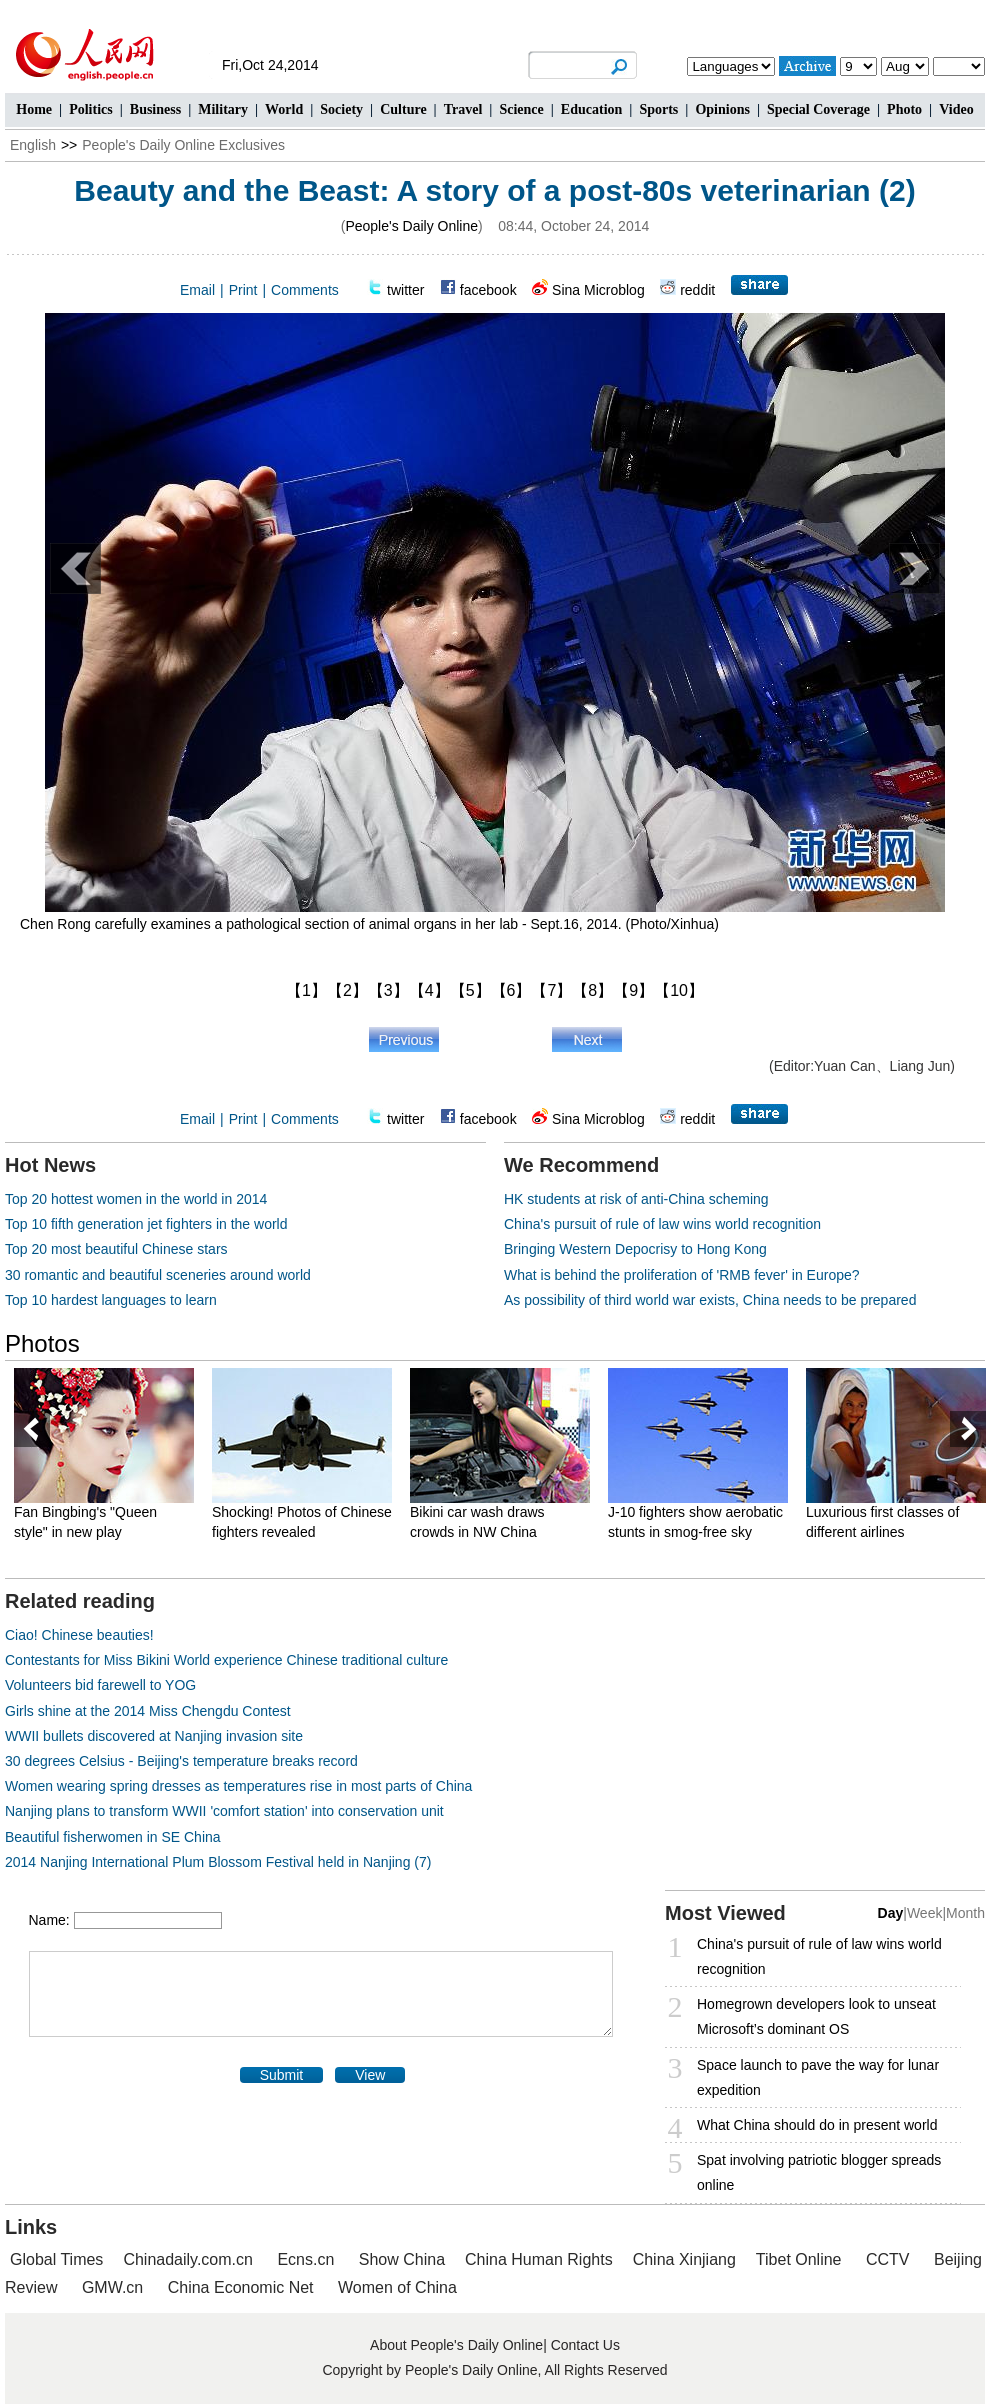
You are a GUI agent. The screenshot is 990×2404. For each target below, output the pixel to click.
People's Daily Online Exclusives (183, 145)
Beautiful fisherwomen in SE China (113, 1837)
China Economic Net (241, 2287)
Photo (904, 109)
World (284, 109)
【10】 (679, 990)
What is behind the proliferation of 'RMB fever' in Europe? (682, 1275)
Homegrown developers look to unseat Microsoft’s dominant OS (816, 2016)
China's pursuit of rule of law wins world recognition (662, 1224)
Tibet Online (799, 2259)
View (370, 2075)
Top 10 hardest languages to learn (111, 1300)
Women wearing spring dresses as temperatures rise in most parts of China (238, 1786)
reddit (697, 290)
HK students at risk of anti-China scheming (636, 1199)
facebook (488, 290)
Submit (282, 2075)
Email (197, 290)
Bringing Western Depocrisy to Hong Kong (635, 1249)
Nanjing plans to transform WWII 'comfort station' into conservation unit (224, 1811)
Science (521, 109)
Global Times (56, 2259)
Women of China (397, 2287)
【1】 (306, 990)
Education (591, 109)
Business (155, 109)
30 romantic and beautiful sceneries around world (158, 1275)
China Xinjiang (684, 2259)
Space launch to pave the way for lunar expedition (818, 2077)
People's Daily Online (411, 226)
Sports (658, 109)
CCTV (888, 2259)
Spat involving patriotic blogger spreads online (819, 2172)
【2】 (347, 990)
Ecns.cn (305, 2259)
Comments (305, 290)
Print (243, 290)
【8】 (592, 990)
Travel (463, 109)
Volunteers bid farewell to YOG (100, 1685)
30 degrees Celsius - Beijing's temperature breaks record (181, 1761)
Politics (91, 109)
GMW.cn (115, 2287)
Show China (402, 2259)
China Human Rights (539, 2259)
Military (223, 109)
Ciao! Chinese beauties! (79, 1635)
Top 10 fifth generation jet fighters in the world (146, 1224)
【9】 (633, 990)
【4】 (429, 990)
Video (956, 109)
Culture (403, 109)
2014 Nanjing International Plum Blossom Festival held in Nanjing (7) (218, 1862)
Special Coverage (818, 109)
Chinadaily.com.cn (188, 2259)
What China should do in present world (817, 2125)
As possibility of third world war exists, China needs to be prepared (710, 1300)
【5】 (470, 990)
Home (34, 109)
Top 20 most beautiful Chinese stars (116, 1249)
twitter (405, 290)
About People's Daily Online (456, 2345)
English (33, 145)
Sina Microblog (598, 290)
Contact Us (585, 2345)
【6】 (511, 990)
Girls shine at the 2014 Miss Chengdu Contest (148, 1711)
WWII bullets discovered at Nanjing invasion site (154, 1736)
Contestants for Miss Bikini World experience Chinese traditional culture (226, 1660)
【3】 (388, 990)
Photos (42, 1343)
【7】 (551, 990)
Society (341, 109)
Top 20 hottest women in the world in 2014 (136, 1199)
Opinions (722, 109)
